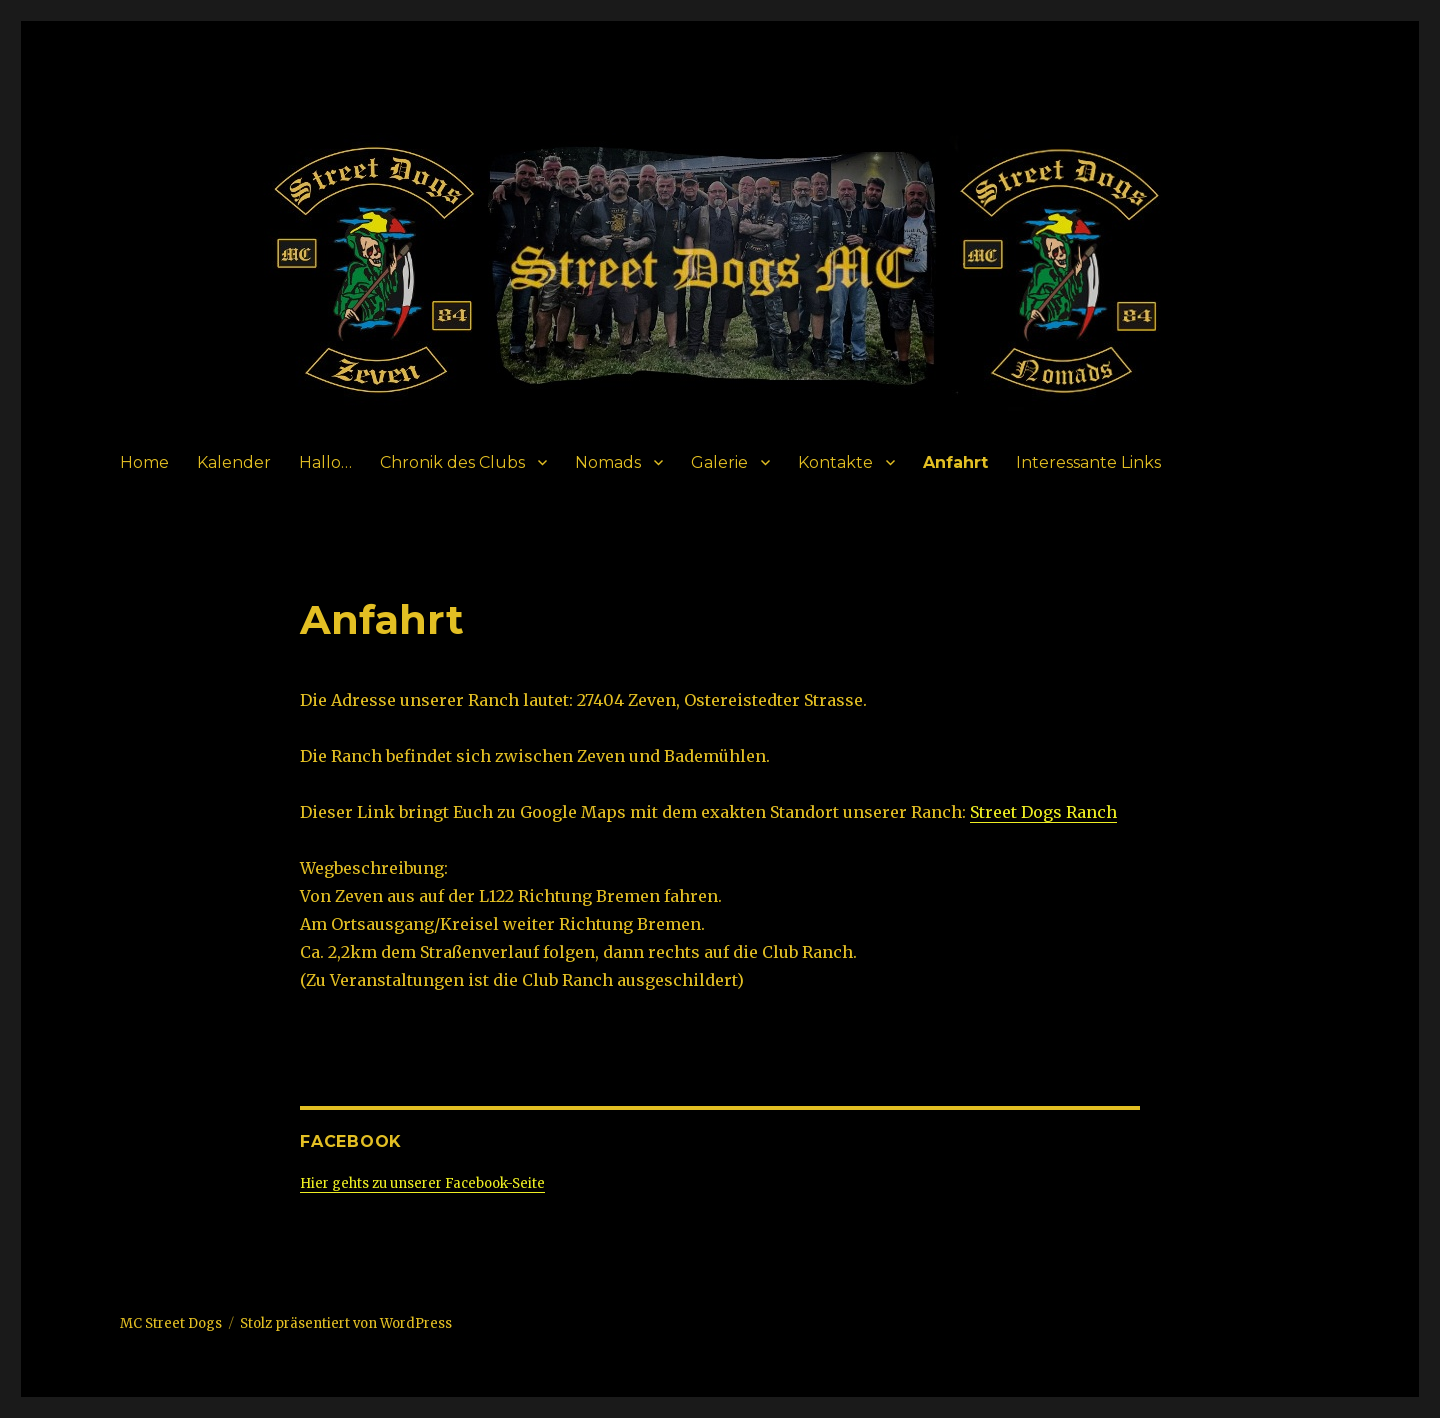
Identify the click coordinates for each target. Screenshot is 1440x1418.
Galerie (719, 462)
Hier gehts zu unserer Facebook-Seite (422, 1183)
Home (144, 462)
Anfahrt (955, 462)
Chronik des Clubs (452, 462)
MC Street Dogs (171, 1323)
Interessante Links (1088, 462)
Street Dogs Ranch (1043, 812)
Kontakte (835, 462)
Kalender (234, 462)
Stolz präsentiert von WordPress (346, 1323)
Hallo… (325, 462)
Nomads (608, 462)
